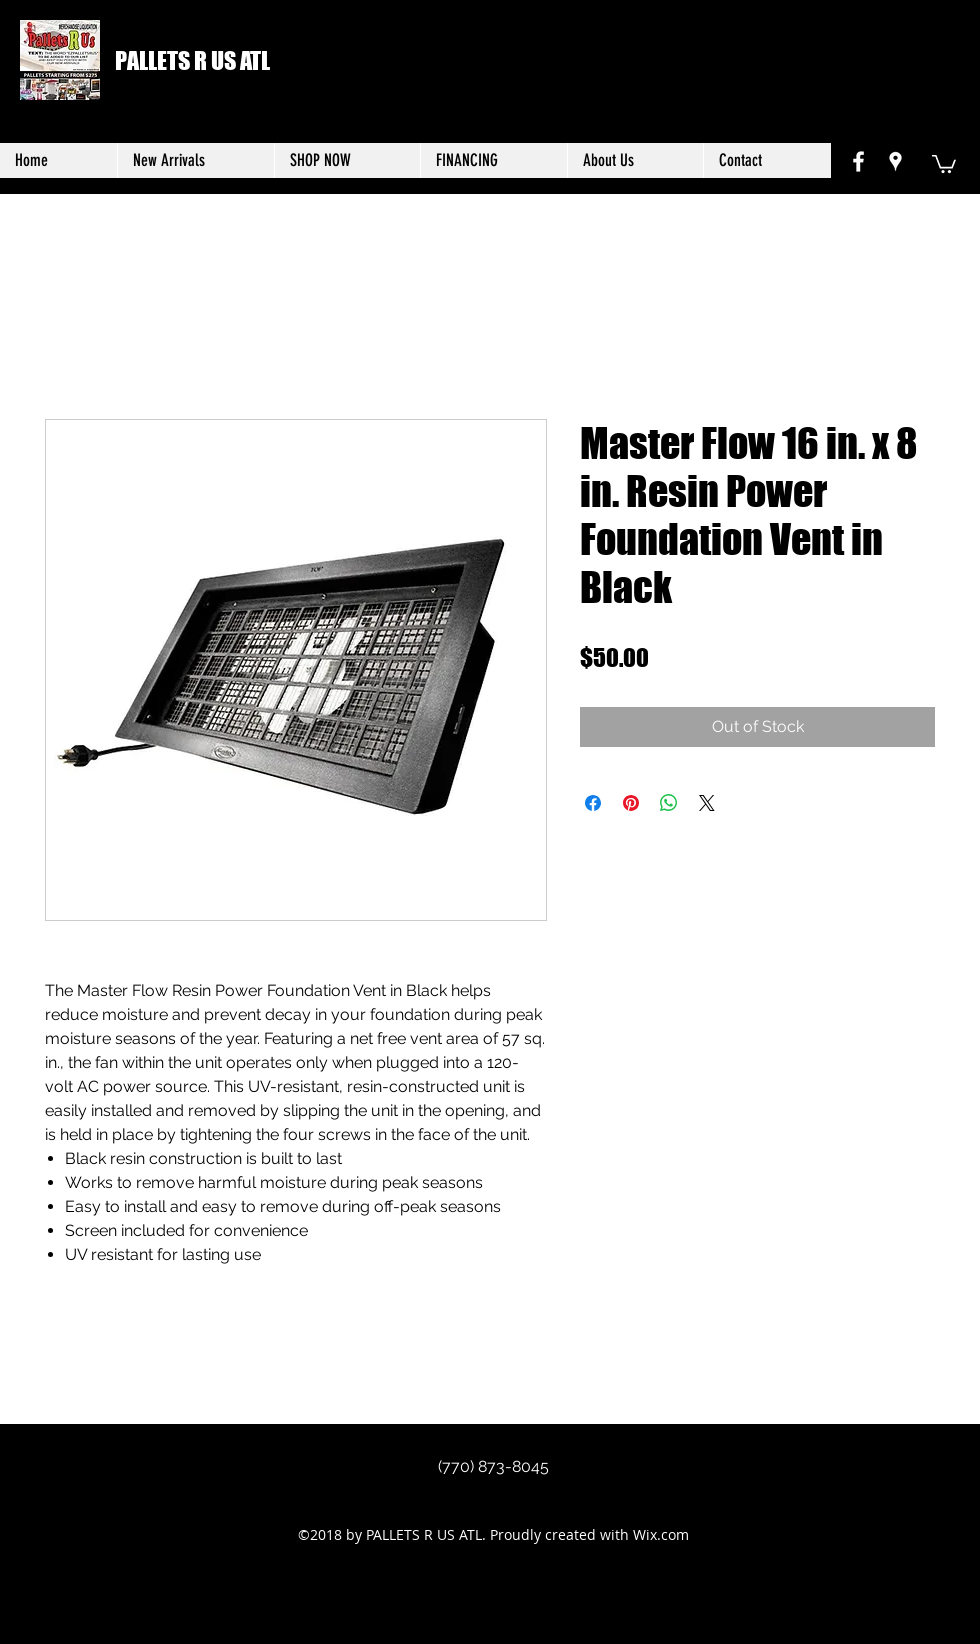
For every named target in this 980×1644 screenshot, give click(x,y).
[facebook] (858, 161)
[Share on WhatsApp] (669, 803)
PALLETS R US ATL (192, 60)
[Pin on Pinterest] (631, 803)
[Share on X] (707, 803)
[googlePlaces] (895, 161)
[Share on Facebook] (593, 803)
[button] (944, 163)
